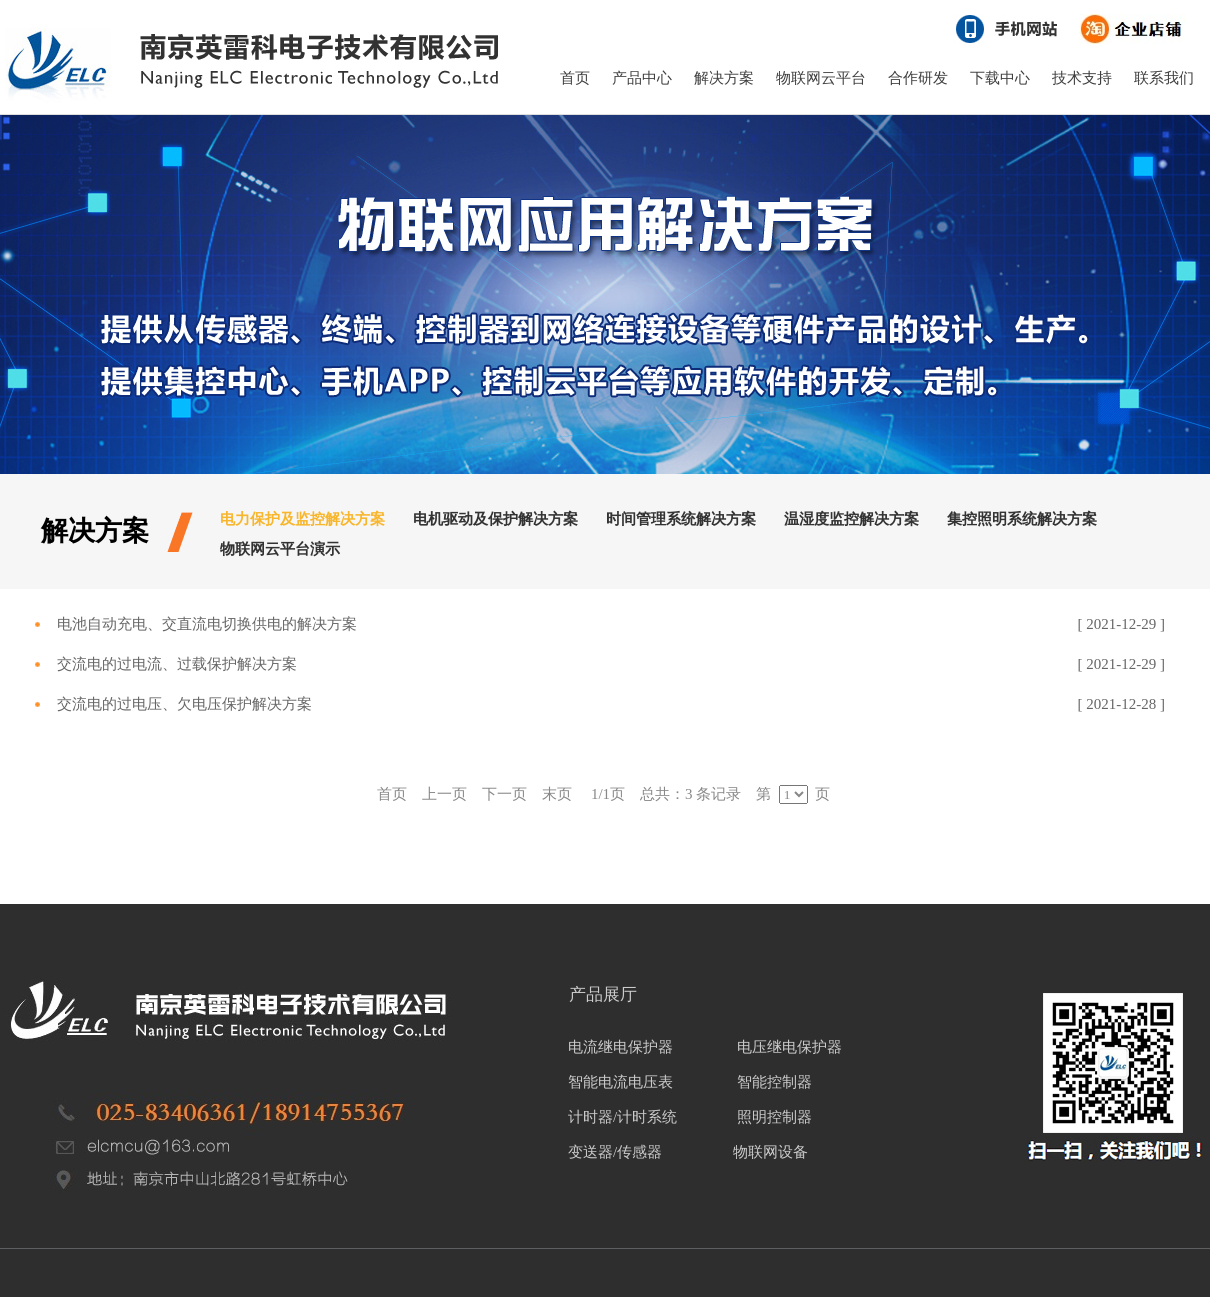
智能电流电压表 (620, 1082)
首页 (575, 78)
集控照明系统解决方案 (1022, 519)
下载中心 (1000, 78)
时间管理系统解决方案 (681, 519)
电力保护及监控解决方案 (302, 519)
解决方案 (724, 78)
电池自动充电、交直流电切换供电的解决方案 (207, 624)
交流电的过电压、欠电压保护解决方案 (184, 704)
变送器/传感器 (615, 1152)
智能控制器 (774, 1082)
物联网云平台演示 (280, 549)
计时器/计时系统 (622, 1117)
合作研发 (918, 78)
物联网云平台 (821, 78)
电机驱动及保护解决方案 (495, 519)
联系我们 (1164, 78)
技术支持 (1082, 78)
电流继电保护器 (620, 1047)
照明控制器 (774, 1117)
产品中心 (642, 78)
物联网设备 (769, 1152)
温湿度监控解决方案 (851, 519)
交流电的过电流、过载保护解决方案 (177, 664)
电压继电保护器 (789, 1047)
